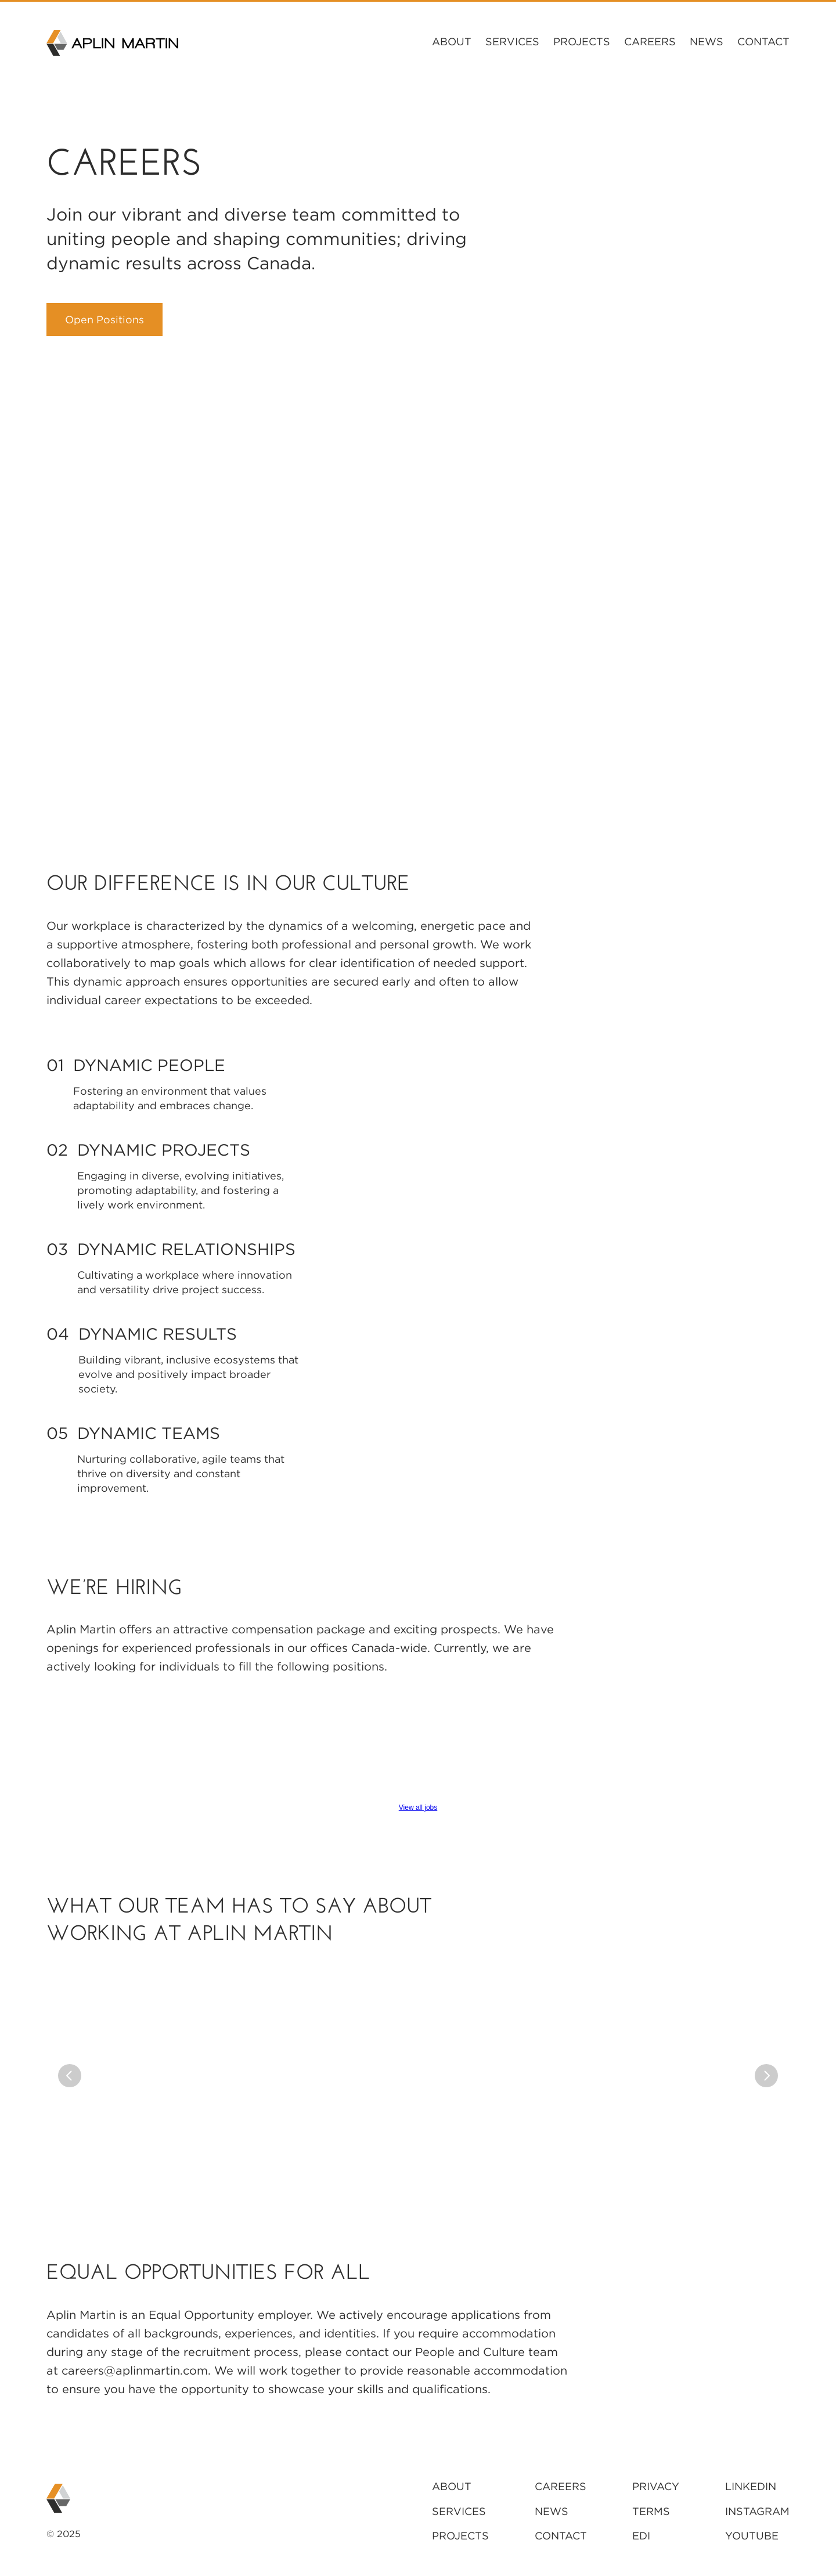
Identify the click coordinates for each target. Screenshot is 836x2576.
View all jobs (418, 1807)
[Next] (766, 2075)
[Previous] (69, 2075)
